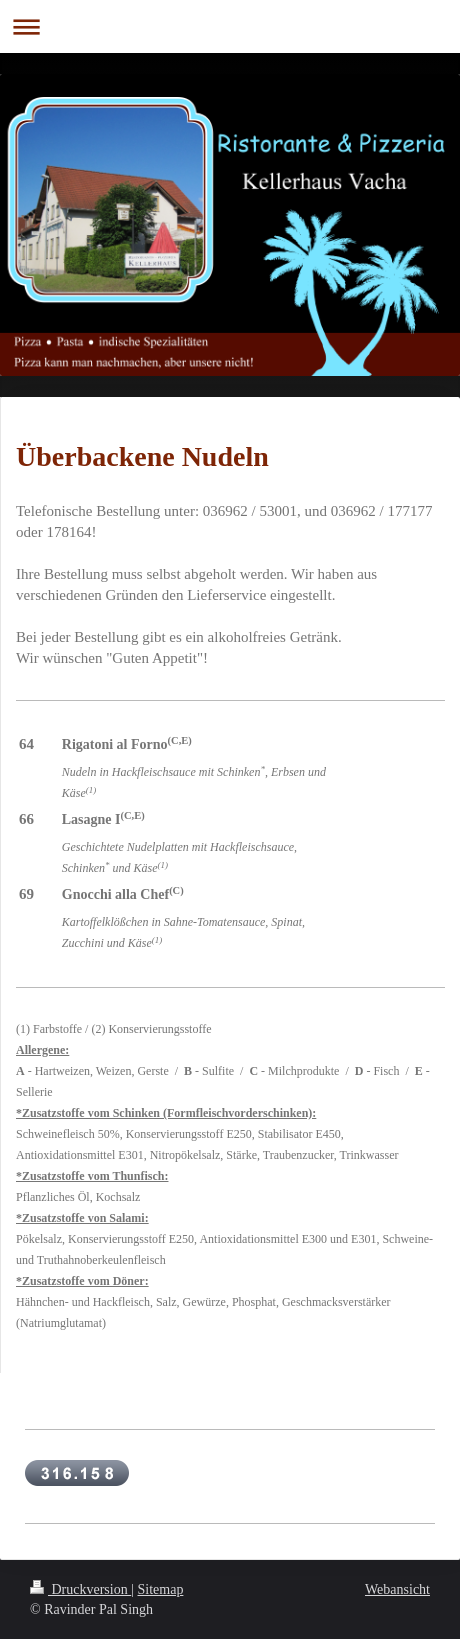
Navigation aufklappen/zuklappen (230, 26)
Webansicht (397, 1589)
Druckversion (80, 1589)
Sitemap (161, 1589)
